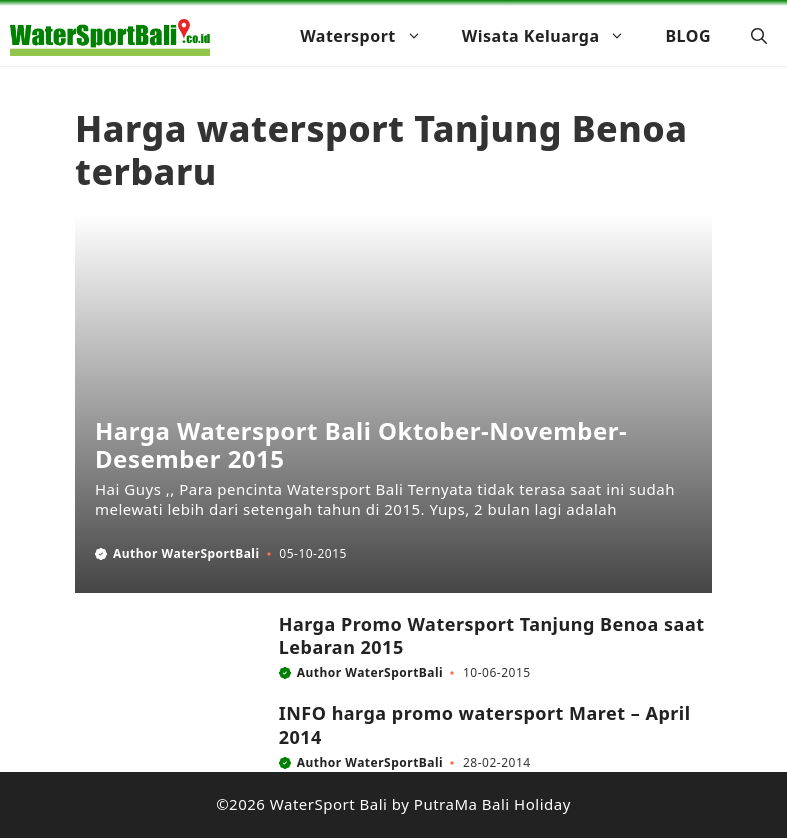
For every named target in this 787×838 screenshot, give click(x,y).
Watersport (371, 36)
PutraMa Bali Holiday (492, 804)
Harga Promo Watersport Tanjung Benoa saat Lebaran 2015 (492, 635)
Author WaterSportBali (186, 553)
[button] (759, 36)
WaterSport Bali (329, 804)
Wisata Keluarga (554, 36)
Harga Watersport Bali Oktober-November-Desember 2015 (361, 445)
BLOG (688, 36)
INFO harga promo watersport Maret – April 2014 (485, 724)
